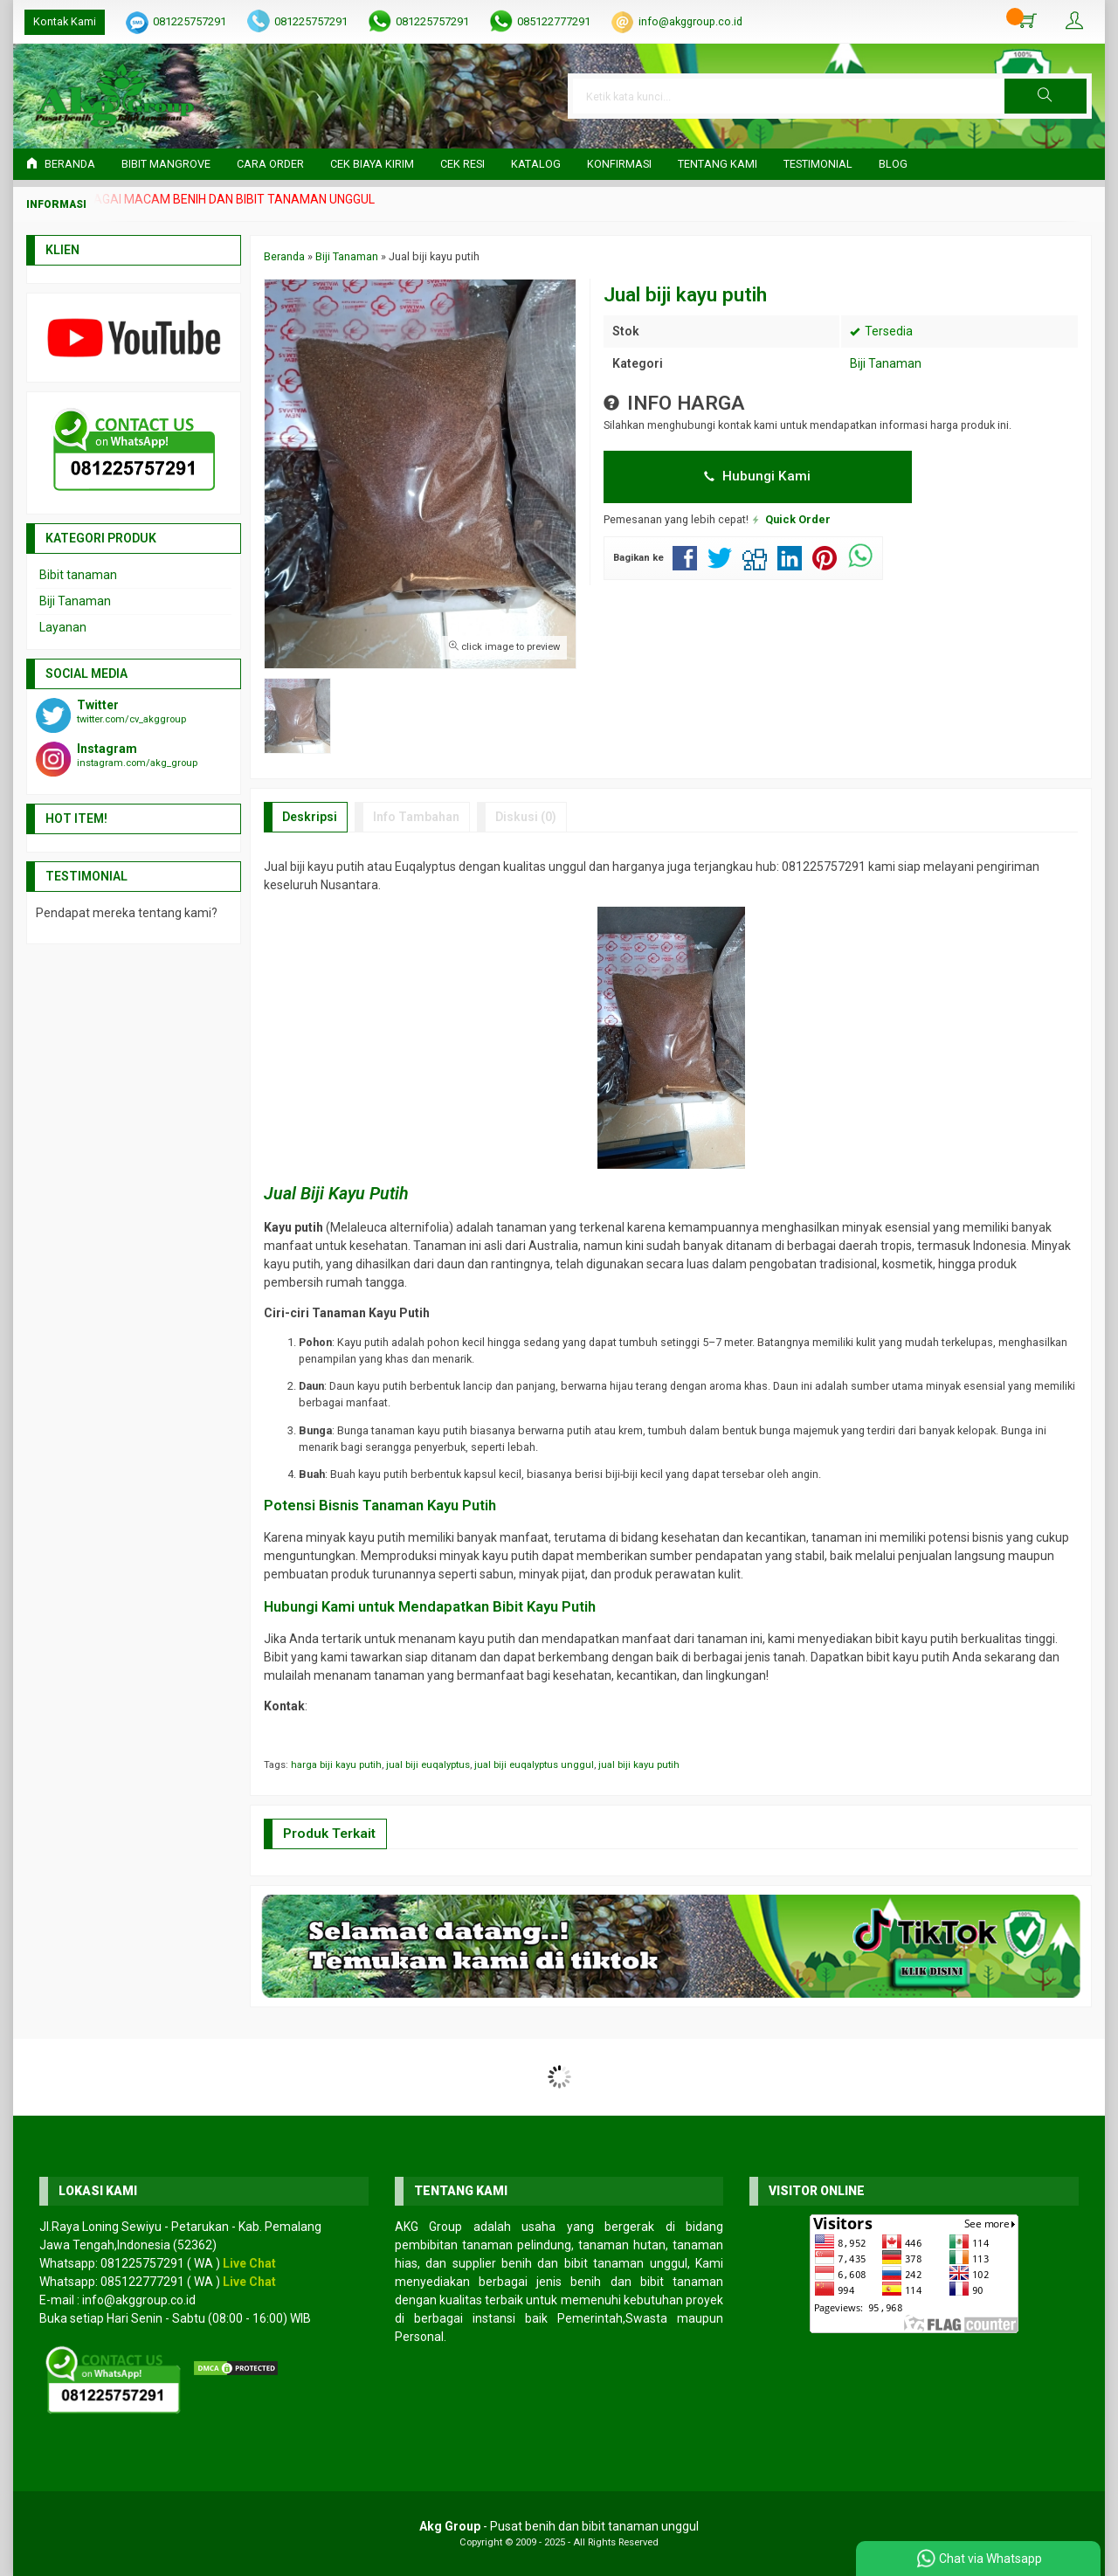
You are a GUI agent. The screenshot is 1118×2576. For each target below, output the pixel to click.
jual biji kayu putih (639, 1765)
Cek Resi (462, 163)
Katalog (536, 163)
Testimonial (817, 163)
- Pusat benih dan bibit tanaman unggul (559, 2526)
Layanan (62, 627)
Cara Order (270, 163)
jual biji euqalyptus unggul (534, 1765)
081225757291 (189, 21)
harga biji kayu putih (336, 1765)
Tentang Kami (717, 163)
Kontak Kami (64, 21)
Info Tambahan (416, 817)
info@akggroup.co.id (690, 21)
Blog (893, 163)
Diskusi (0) (525, 817)
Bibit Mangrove (165, 163)
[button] (1045, 96)
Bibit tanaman (78, 575)
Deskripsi (309, 817)
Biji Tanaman (885, 363)
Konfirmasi (619, 163)
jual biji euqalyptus (428, 1765)
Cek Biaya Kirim (372, 163)
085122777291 (553, 21)
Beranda (60, 163)
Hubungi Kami (757, 476)
